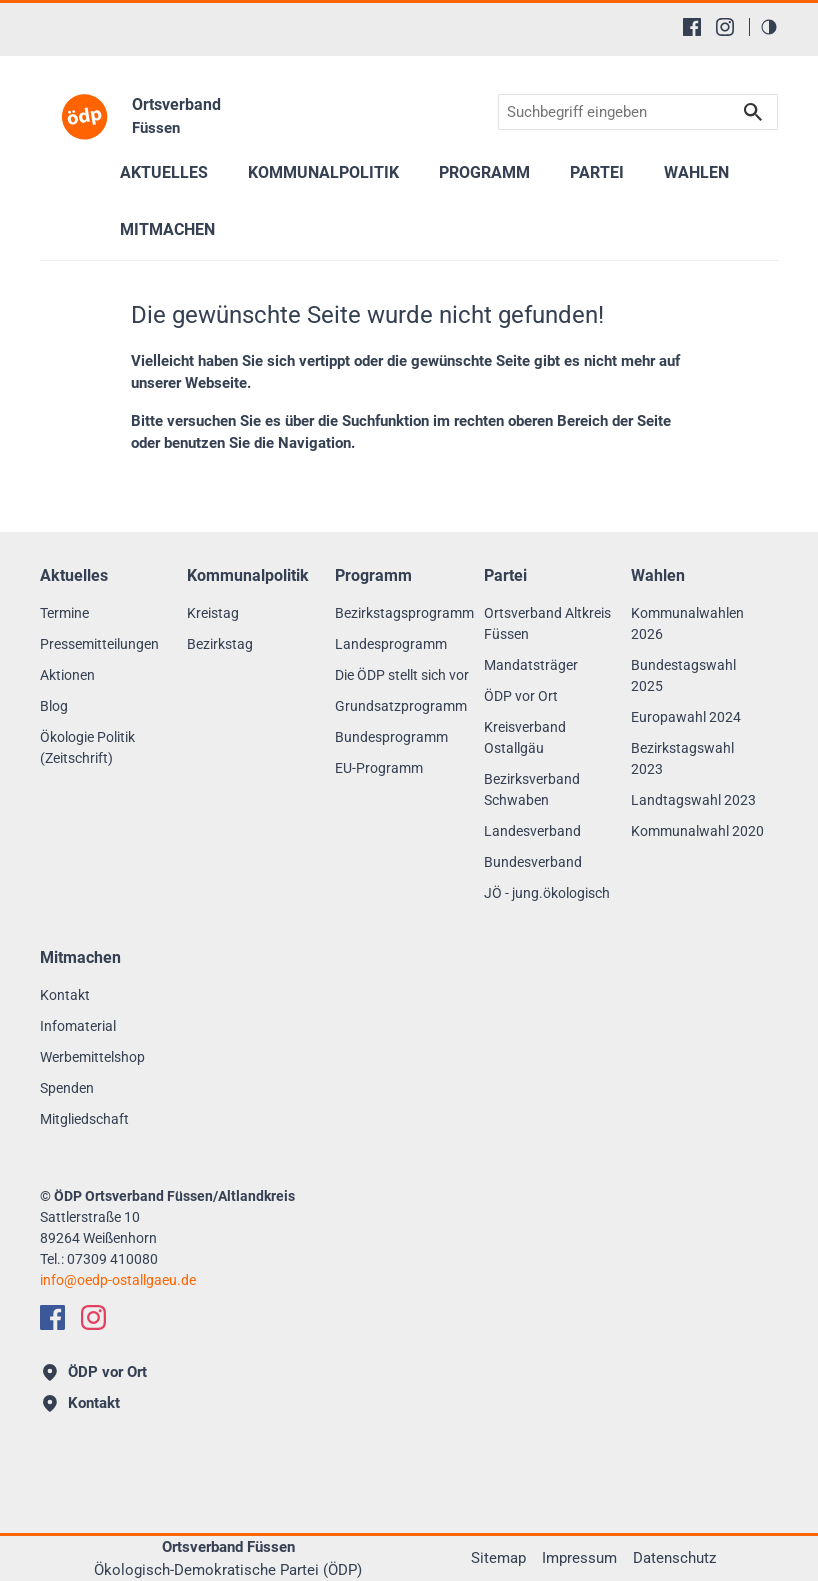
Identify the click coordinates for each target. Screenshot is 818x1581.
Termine (64, 613)
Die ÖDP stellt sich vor (402, 675)
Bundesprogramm (391, 737)
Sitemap (498, 1558)
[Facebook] (692, 27)
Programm (484, 172)
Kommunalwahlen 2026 (687, 623)
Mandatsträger (531, 665)
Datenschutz (674, 1558)
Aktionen (67, 675)
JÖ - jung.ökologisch (547, 893)
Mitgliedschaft (84, 1119)
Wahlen (696, 172)
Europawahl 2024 (686, 717)
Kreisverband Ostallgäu (525, 737)
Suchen (753, 112)
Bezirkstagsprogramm (404, 613)
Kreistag (213, 613)
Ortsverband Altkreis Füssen (547, 623)
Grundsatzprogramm (401, 706)
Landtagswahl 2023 (693, 800)
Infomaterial (78, 1026)
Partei (597, 172)
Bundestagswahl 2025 (683, 675)
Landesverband (532, 831)
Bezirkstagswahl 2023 (682, 758)
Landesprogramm (391, 644)
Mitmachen (167, 229)
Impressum (579, 1558)
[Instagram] (725, 27)
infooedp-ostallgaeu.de (118, 1280)
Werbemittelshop (92, 1057)
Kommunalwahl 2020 (697, 831)
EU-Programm (379, 768)
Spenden (67, 1088)
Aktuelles (164, 172)
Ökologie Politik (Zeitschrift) (87, 747)
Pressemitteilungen (99, 644)
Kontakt (65, 995)
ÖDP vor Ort (521, 696)
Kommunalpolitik (323, 172)
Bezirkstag (220, 644)
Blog (54, 706)
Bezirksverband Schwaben (532, 789)
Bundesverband (533, 862)
